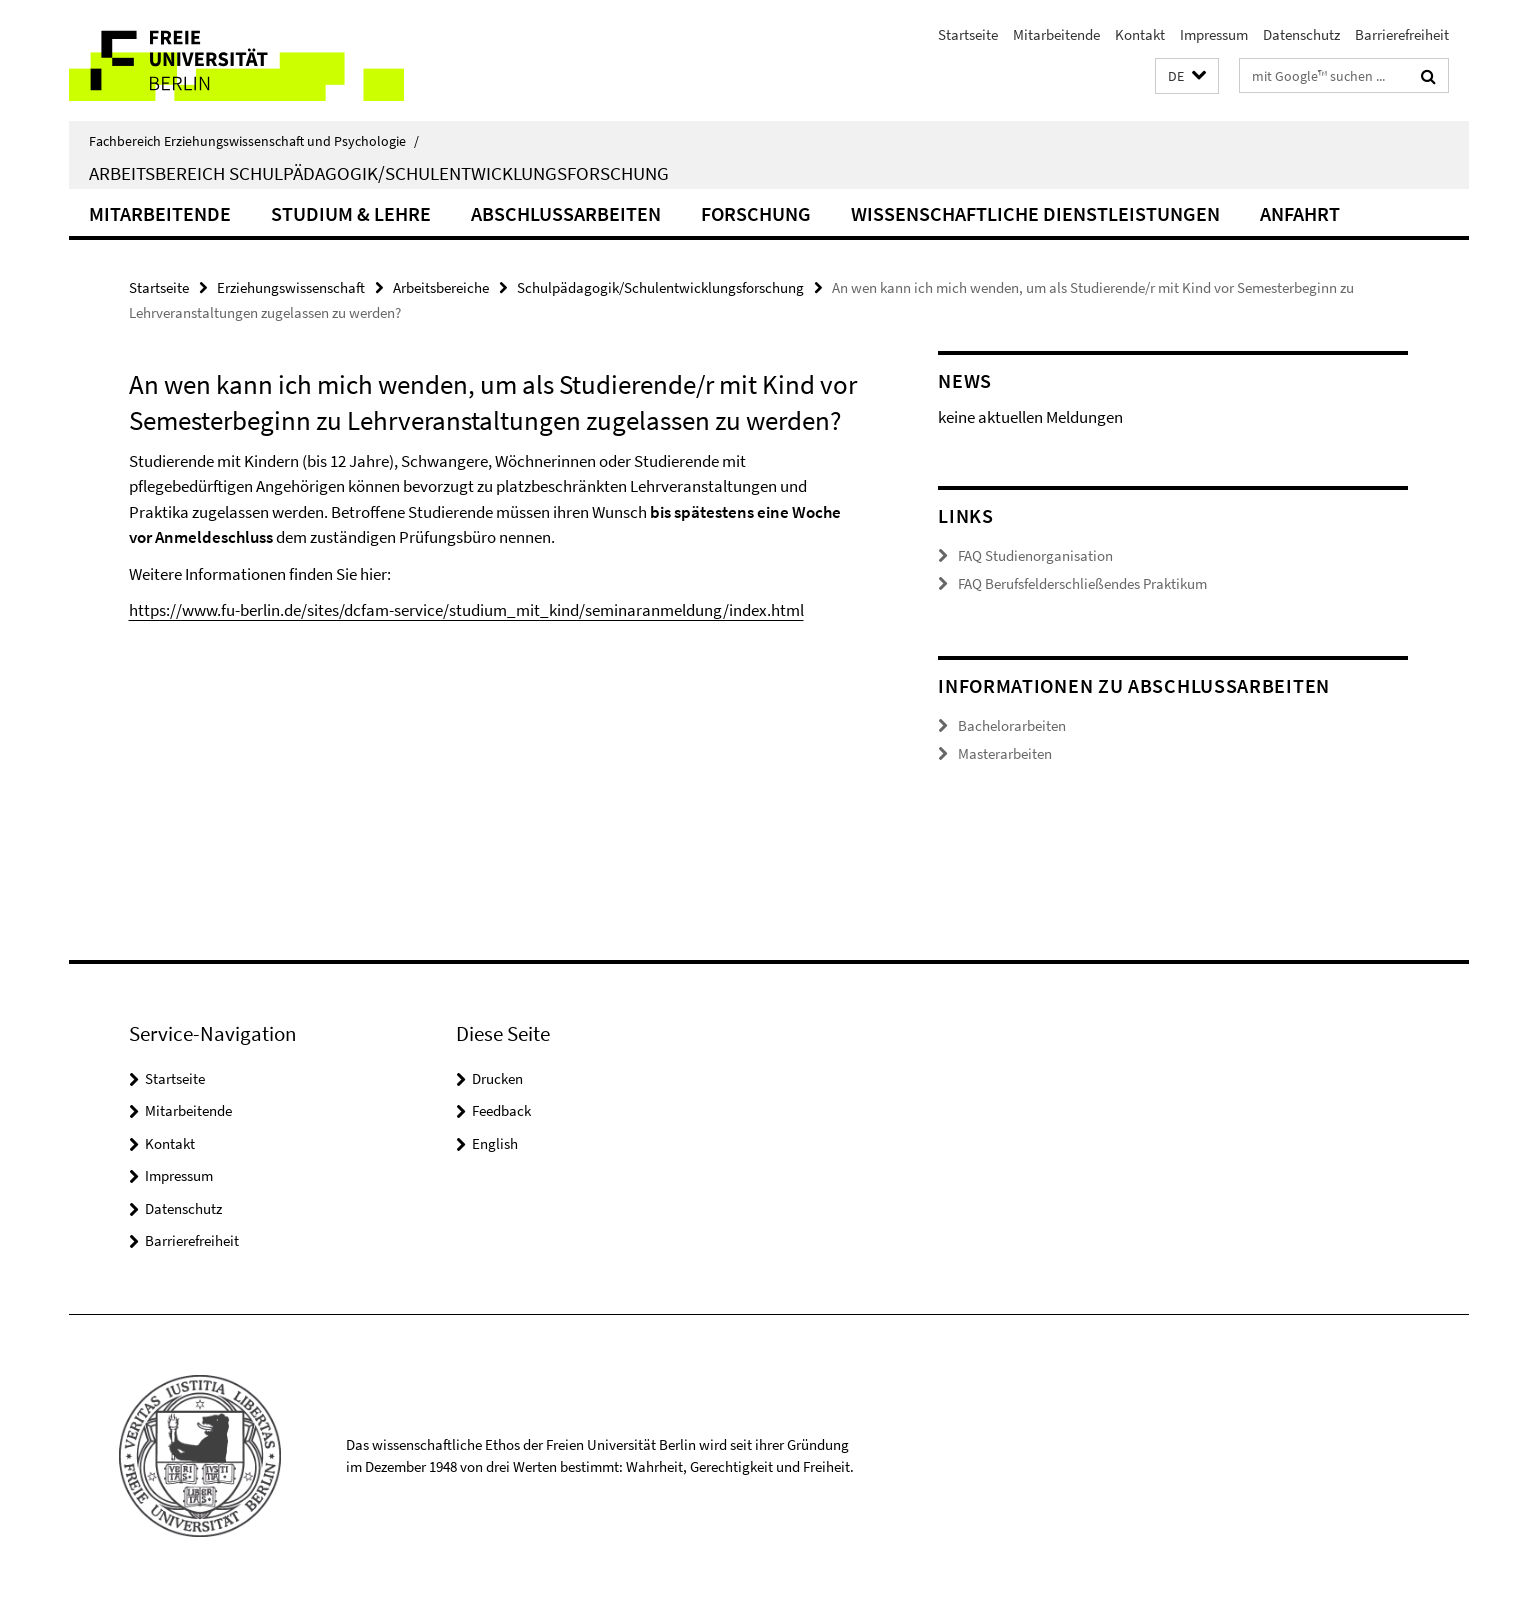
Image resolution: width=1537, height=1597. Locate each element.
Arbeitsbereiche (441, 287)
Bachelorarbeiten (1012, 725)
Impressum (1214, 34)
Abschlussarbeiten (566, 213)
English (495, 1143)
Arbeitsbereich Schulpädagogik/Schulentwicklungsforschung (379, 173)
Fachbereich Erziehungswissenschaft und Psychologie (254, 141)
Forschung (756, 213)
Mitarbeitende (1056, 34)
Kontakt (1140, 34)
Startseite (968, 34)
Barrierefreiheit (1402, 34)
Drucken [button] (497, 1078)
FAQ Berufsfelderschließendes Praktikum (1082, 583)
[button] (1187, 76)
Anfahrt (1300, 213)
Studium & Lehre (351, 213)
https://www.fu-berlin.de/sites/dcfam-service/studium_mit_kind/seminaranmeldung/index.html (466, 610)
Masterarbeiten (1005, 753)
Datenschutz (1301, 34)
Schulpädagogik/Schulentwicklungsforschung (660, 287)
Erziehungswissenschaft (291, 287)
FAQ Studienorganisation (1035, 555)
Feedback (501, 1110)
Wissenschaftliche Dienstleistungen (1035, 213)
